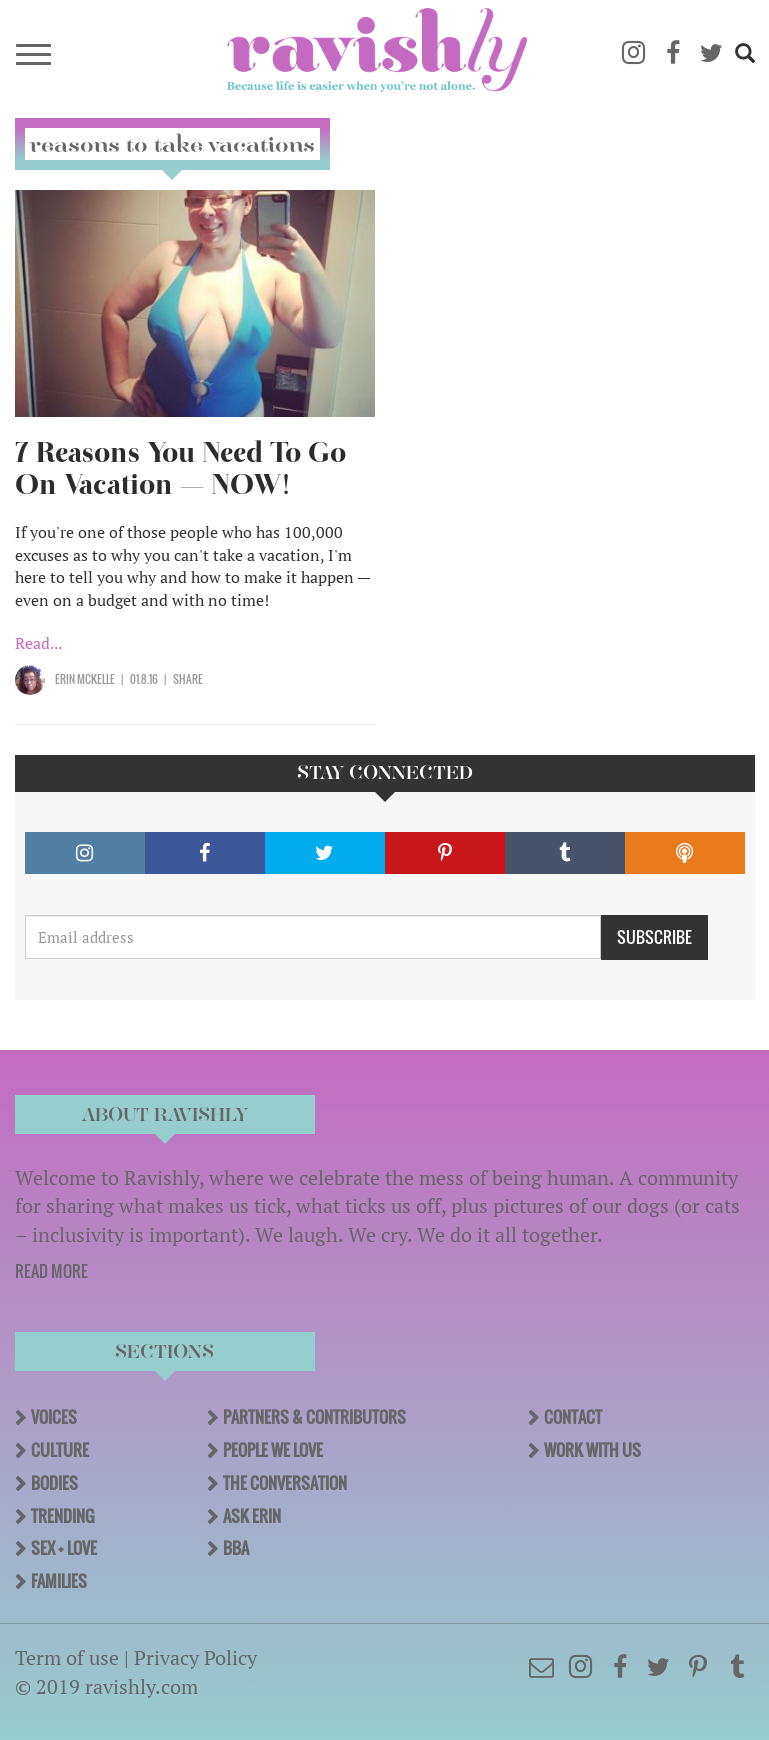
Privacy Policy (195, 1657)
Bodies (54, 1483)
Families (59, 1581)
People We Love (273, 1450)
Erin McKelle (85, 679)
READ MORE (51, 1271)
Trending (62, 1516)
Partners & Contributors (314, 1417)
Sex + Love (64, 1548)
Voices (54, 1417)
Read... (38, 643)
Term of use (67, 1657)
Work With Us (592, 1450)
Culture (60, 1450)
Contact (573, 1417)
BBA (236, 1548)
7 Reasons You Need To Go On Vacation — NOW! (180, 468)
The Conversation (285, 1483)
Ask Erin (252, 1516)
